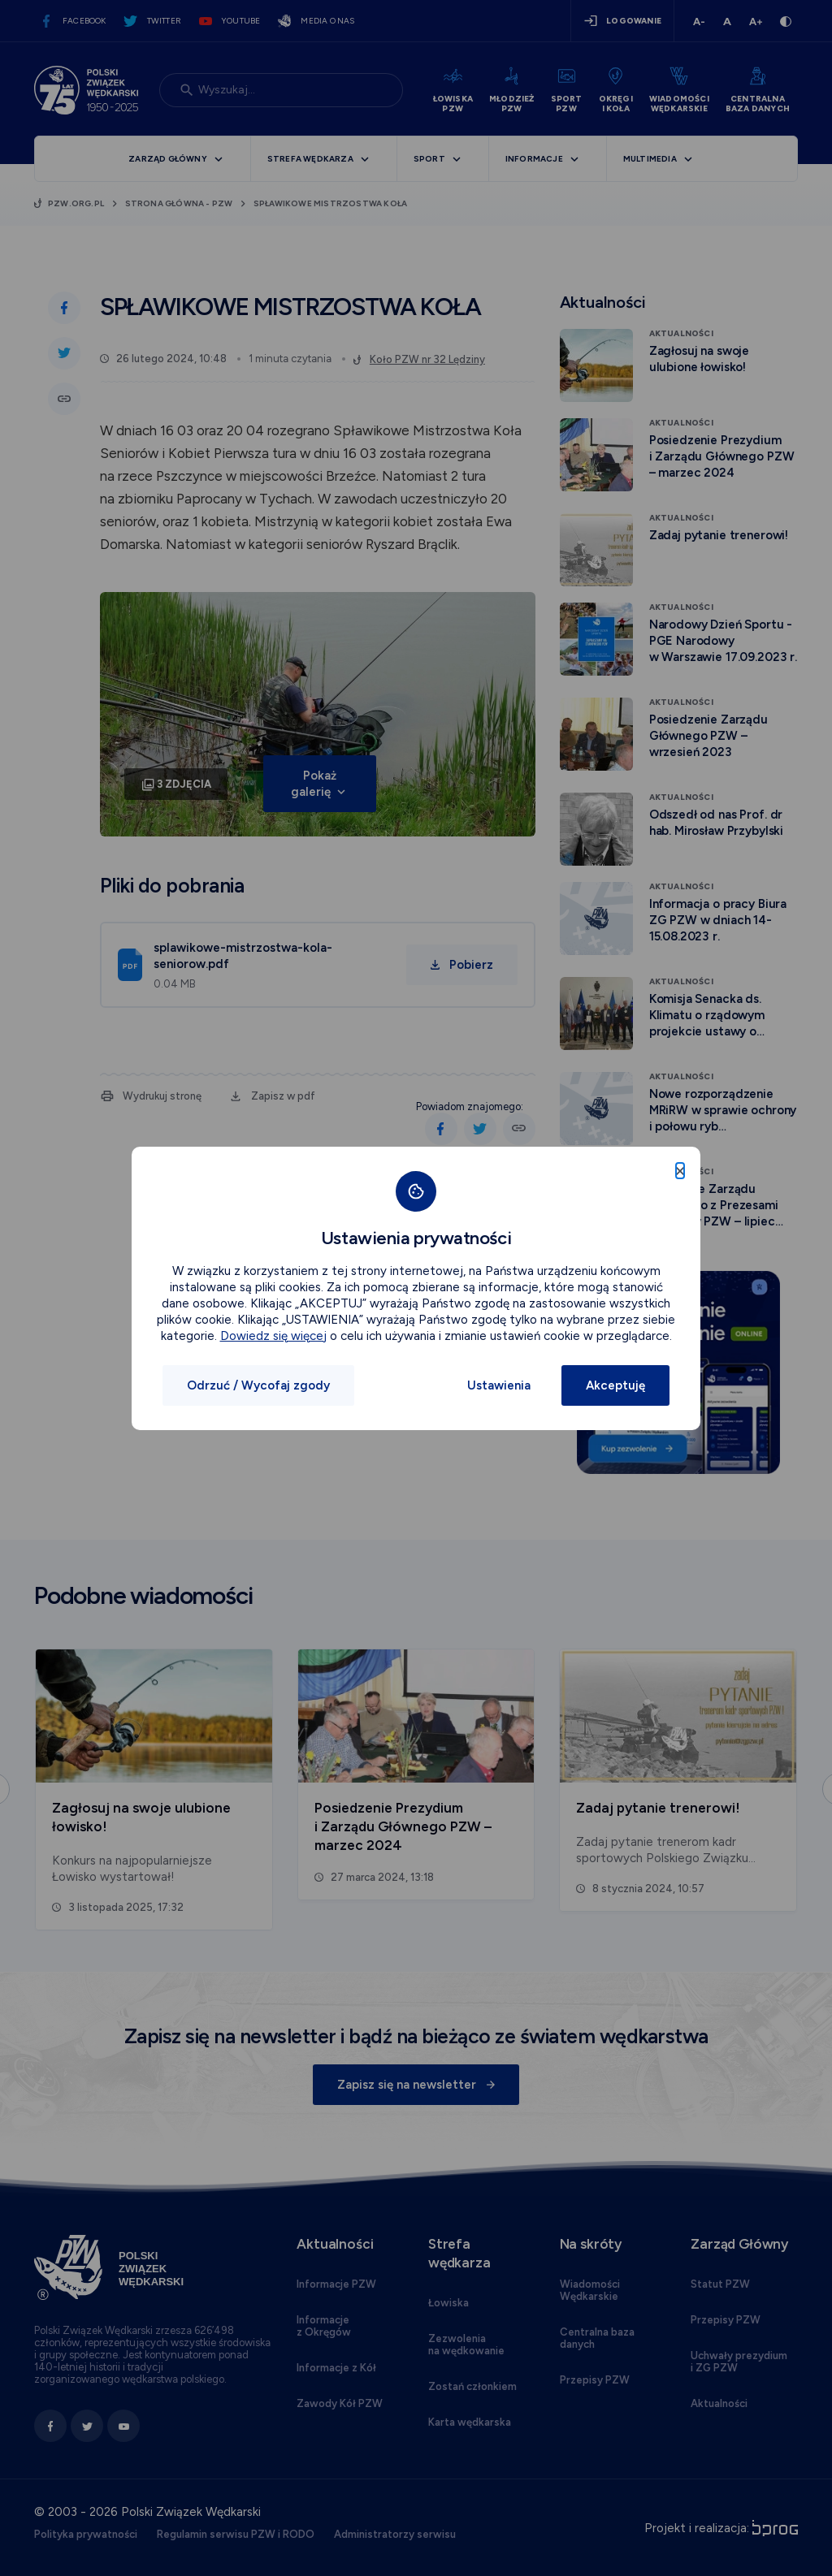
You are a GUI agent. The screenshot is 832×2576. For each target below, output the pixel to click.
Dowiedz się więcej (273, 1336)
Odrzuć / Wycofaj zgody (258, 1385)
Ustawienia (499, 1385)
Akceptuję (615, 1385)
